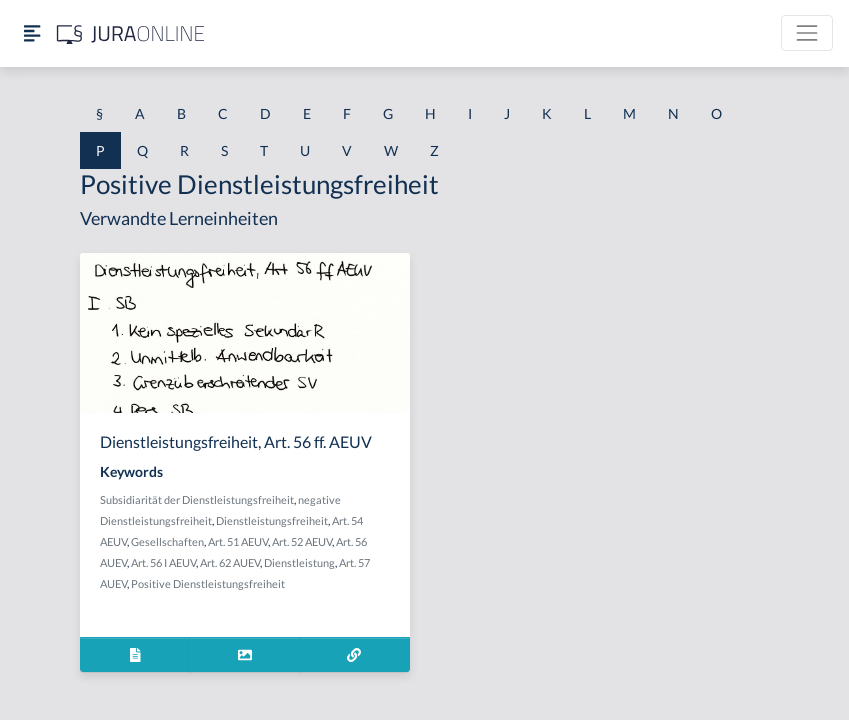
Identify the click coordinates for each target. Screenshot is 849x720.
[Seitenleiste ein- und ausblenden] (32, 33)
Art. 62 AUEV (230, 562)
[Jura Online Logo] (131, 33)
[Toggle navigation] (807, 33)
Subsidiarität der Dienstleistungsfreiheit (197, 499)
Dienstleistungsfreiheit (272, 520)
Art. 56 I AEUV (163, 562)
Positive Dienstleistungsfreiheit (208, 583)
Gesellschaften (167, 541)
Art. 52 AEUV (302, 541)
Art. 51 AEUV (238, 541)
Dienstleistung (299, 562)
